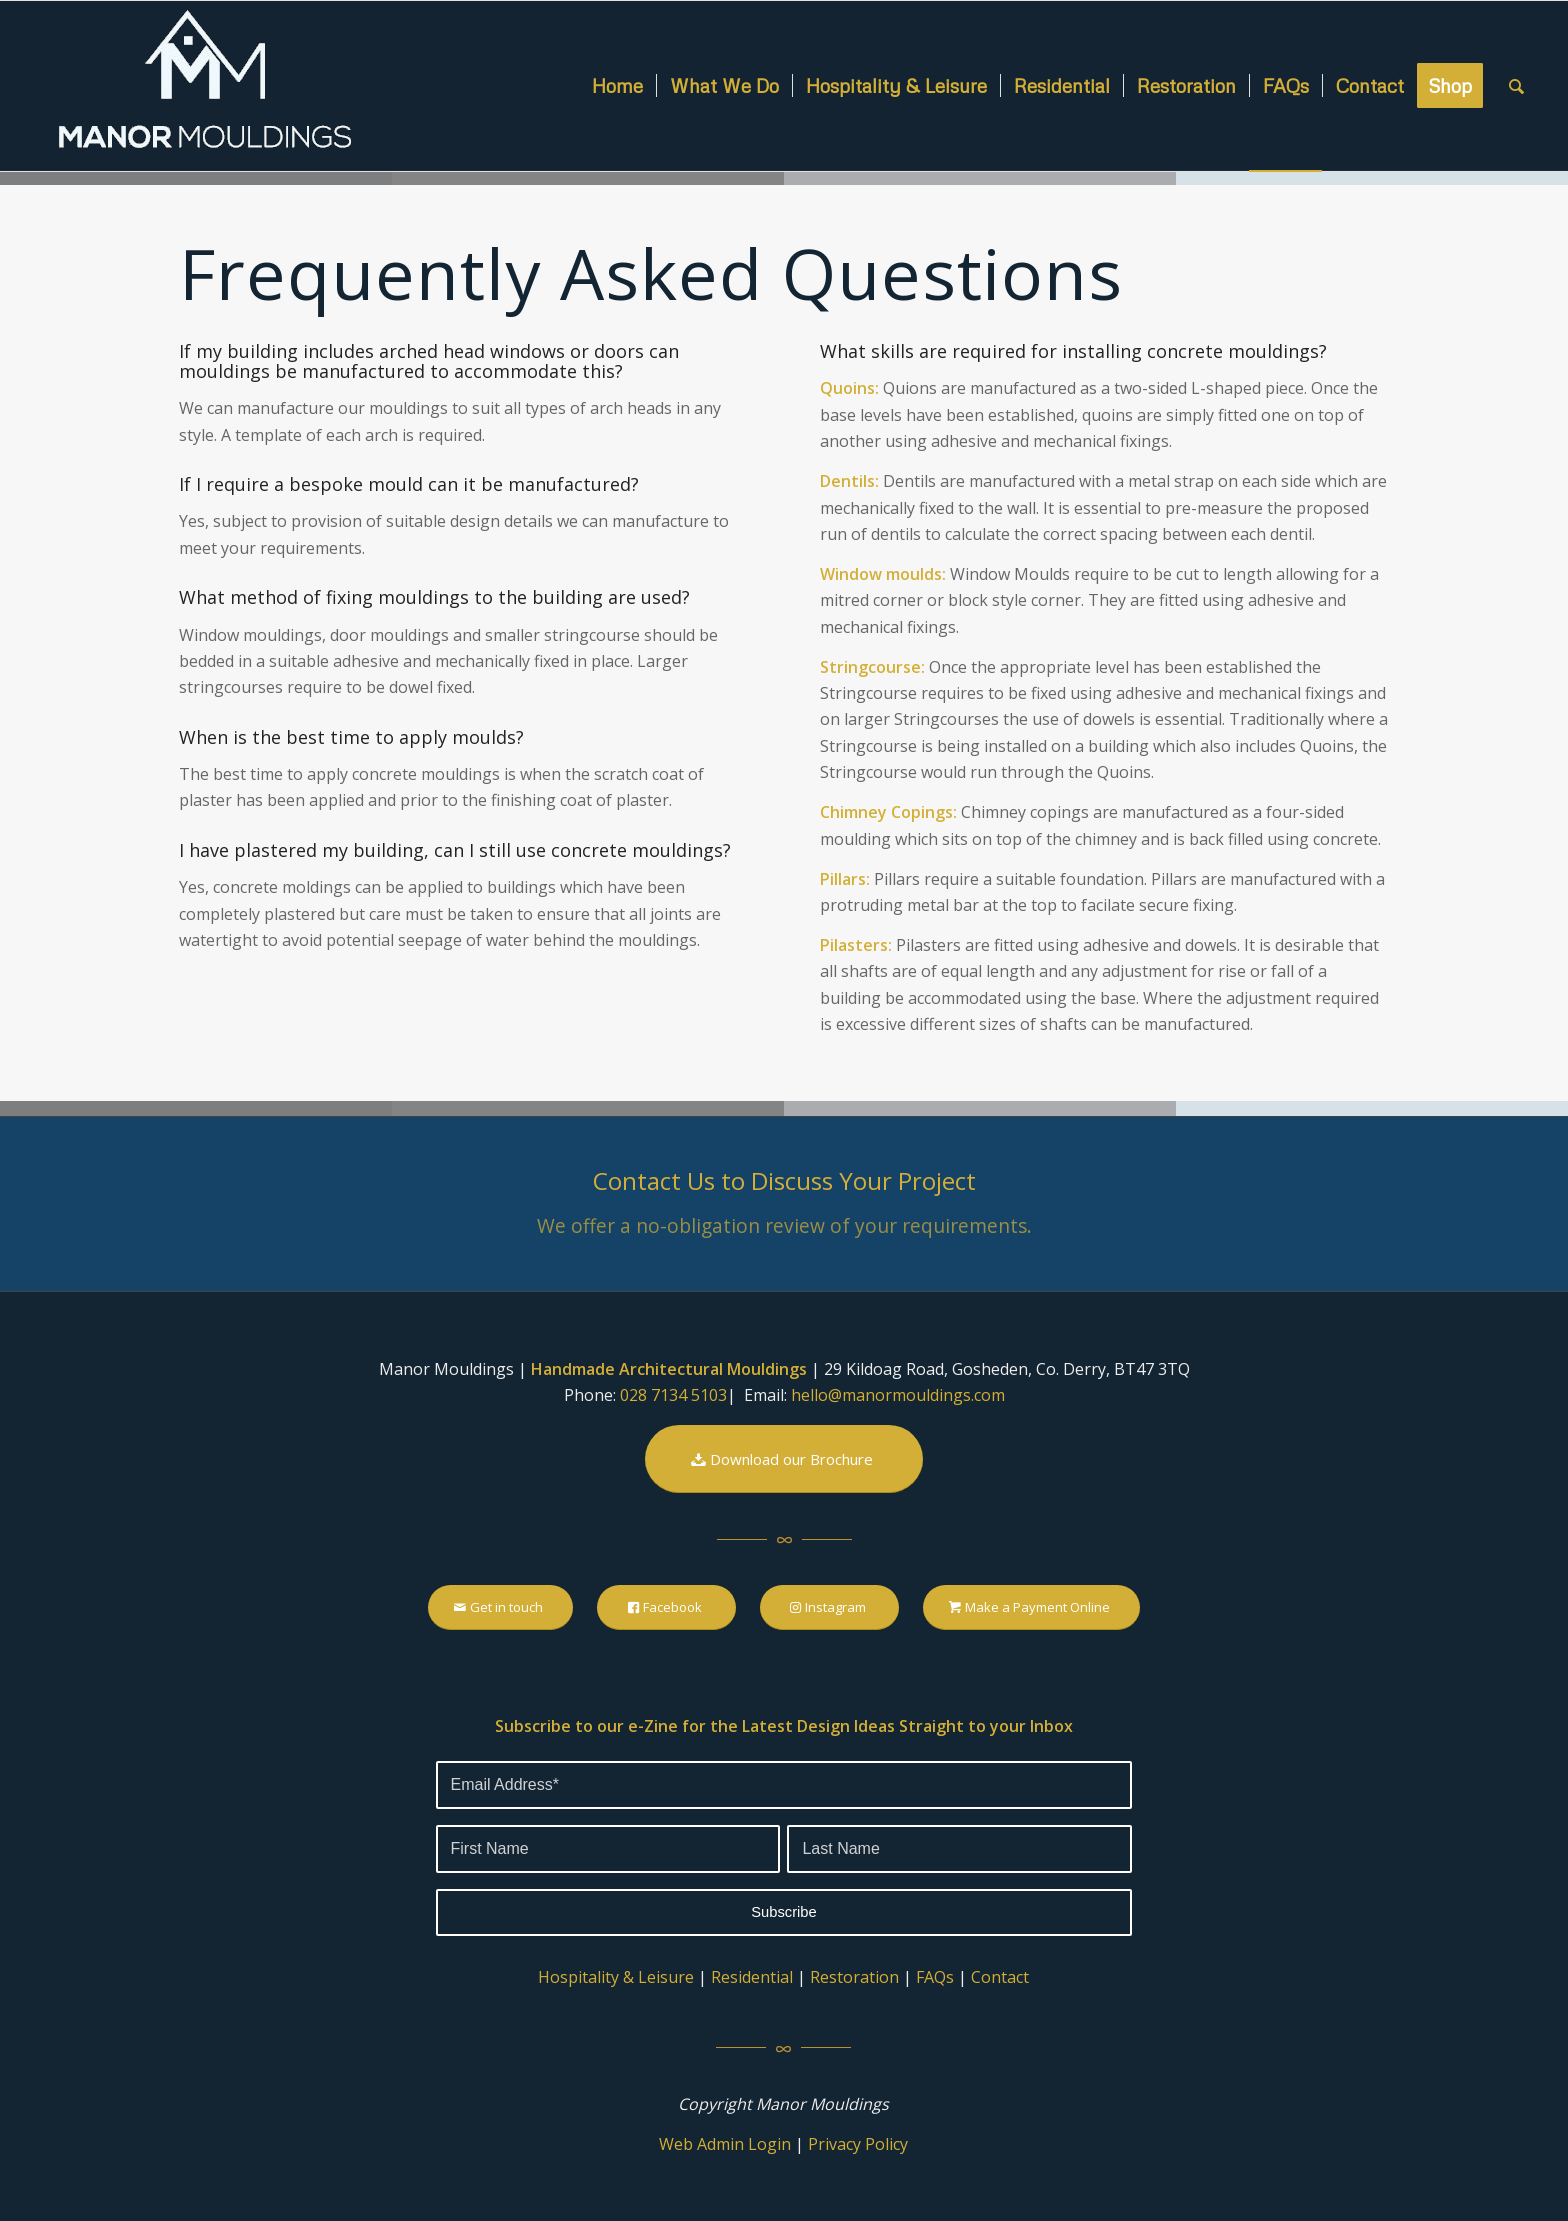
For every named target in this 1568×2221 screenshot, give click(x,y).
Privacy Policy (858, 2144)
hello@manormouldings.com (898, 1395)
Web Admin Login (725, 2144)
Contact (1000, 1977)
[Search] (1516, 86)
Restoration (854, 1977)
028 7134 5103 (673, 1395)
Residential (752, 1977)
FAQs (935, 1977)
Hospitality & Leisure (616, 1977)
